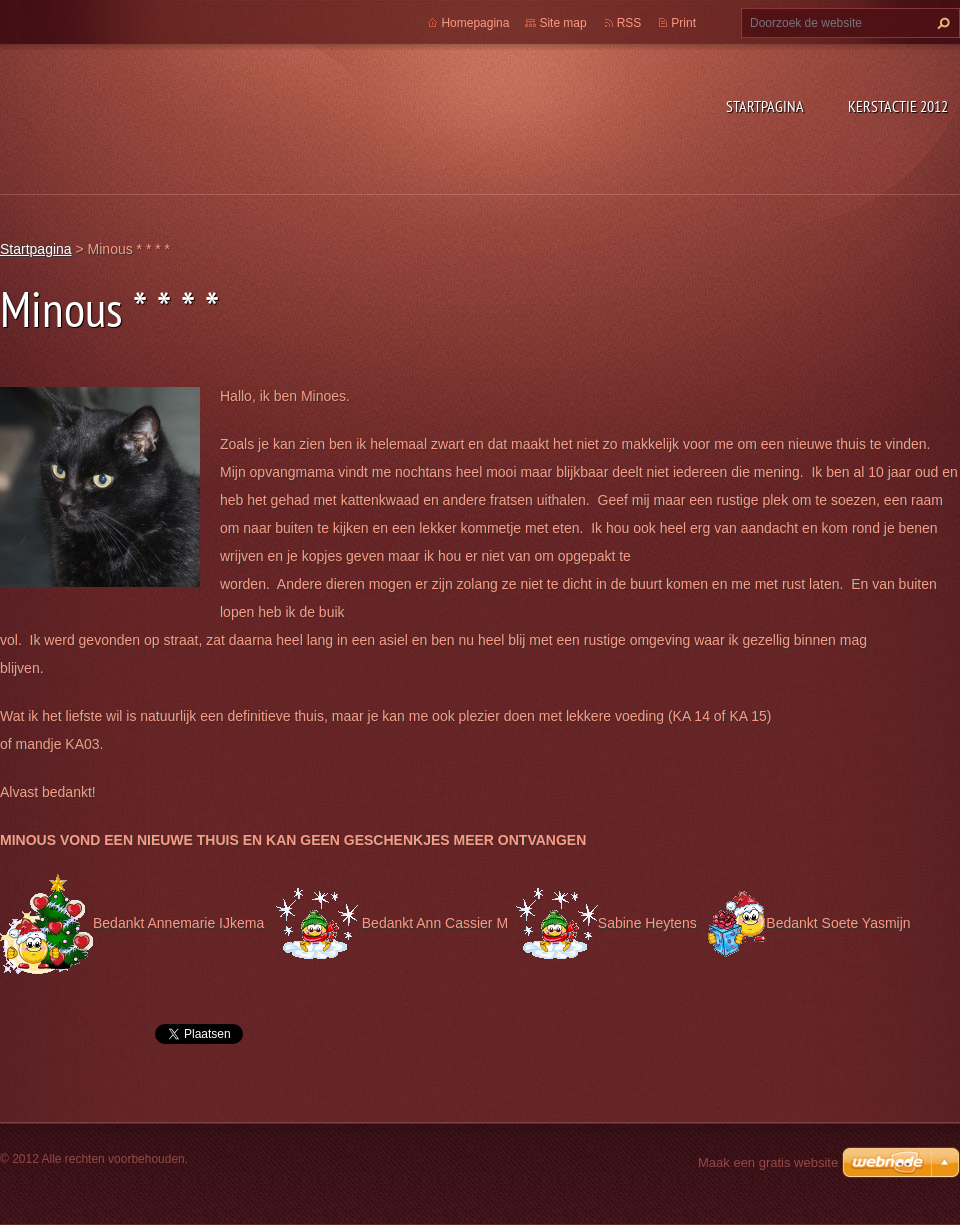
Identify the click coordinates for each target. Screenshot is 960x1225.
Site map (562, 23)
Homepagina (475, 23)
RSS (629, 23)
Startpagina (765, 106)
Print (683, 23)
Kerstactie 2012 (898, 106)
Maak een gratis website (768, 1162)
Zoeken (941, 23)
